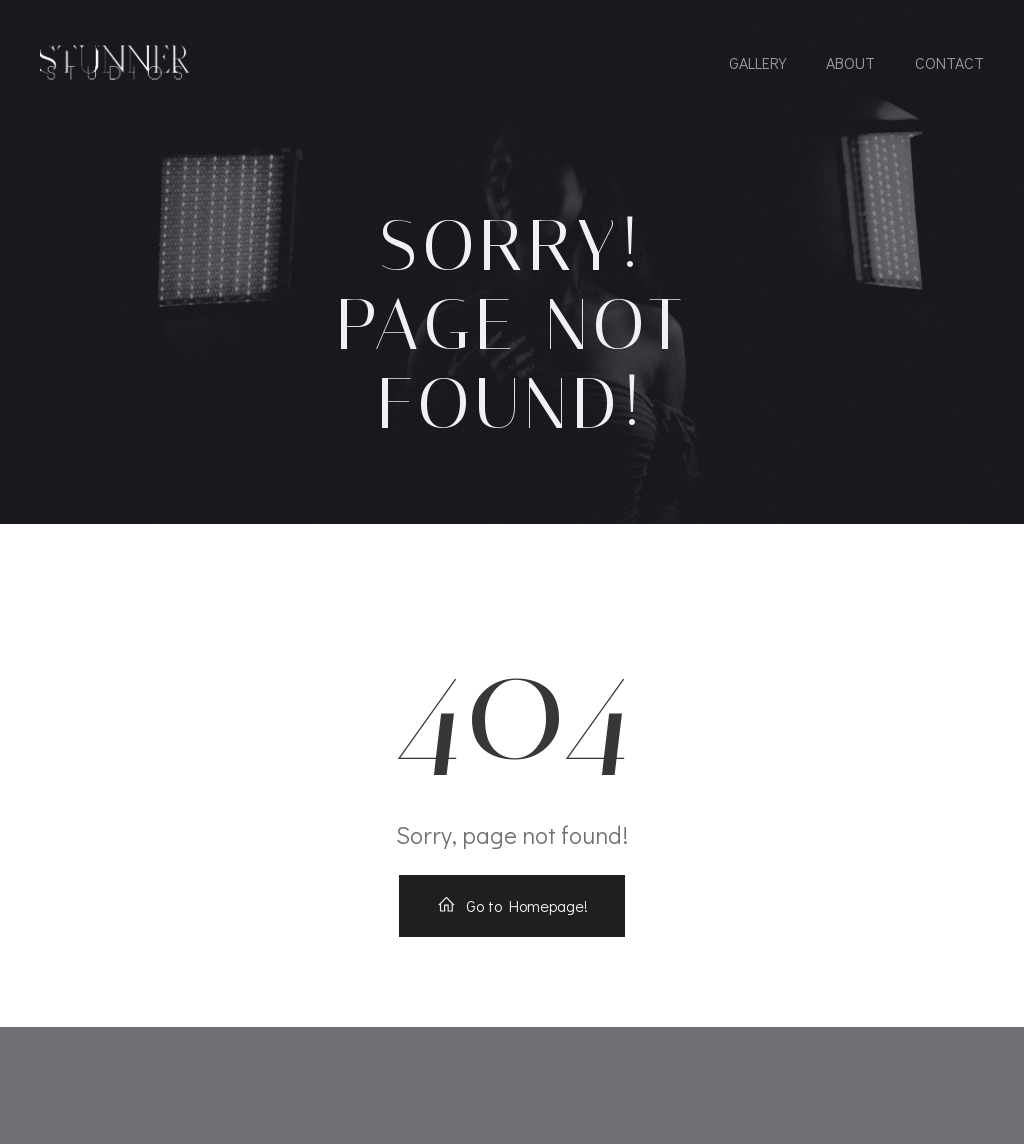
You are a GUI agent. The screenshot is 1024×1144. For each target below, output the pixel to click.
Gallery (757, 62)
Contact (949, 62)
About (850, 62)
